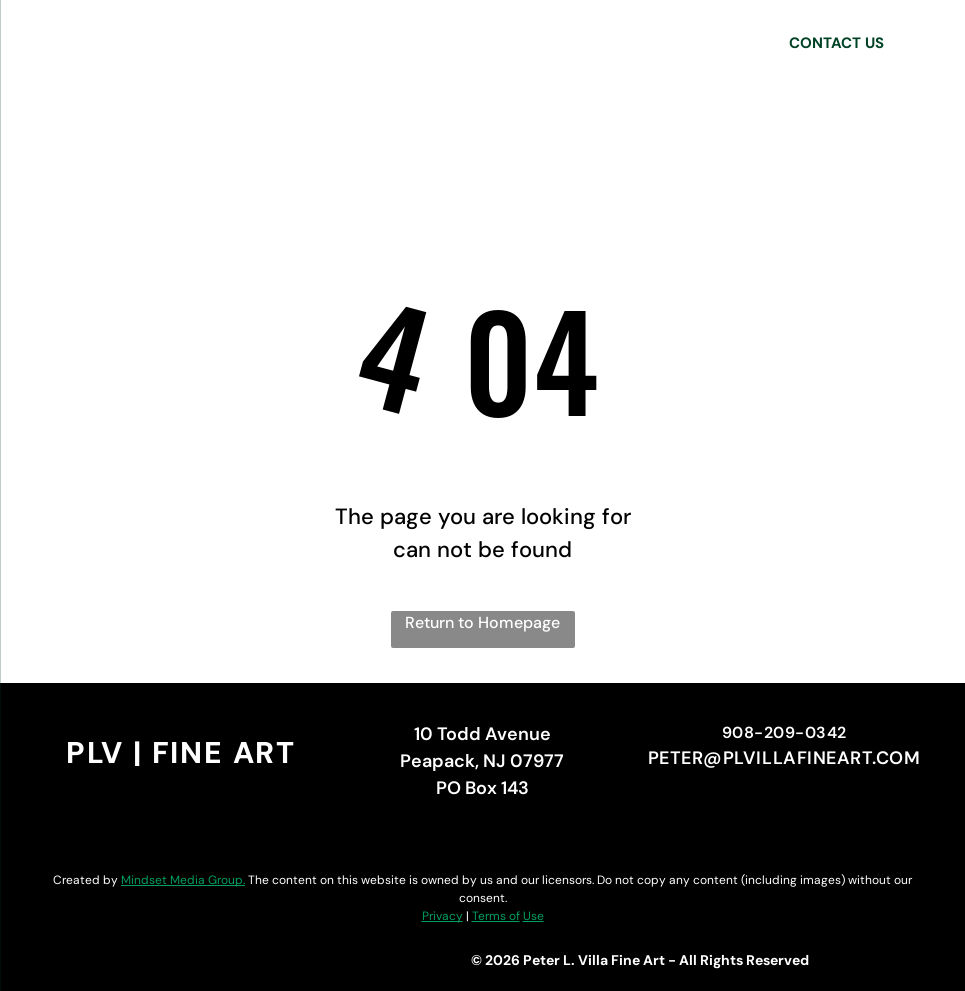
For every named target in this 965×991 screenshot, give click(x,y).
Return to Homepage (482, 622)
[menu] (44, 43)
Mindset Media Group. (183, 880)
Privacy (442, 916)
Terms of (496, 916)
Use (533, 916)
